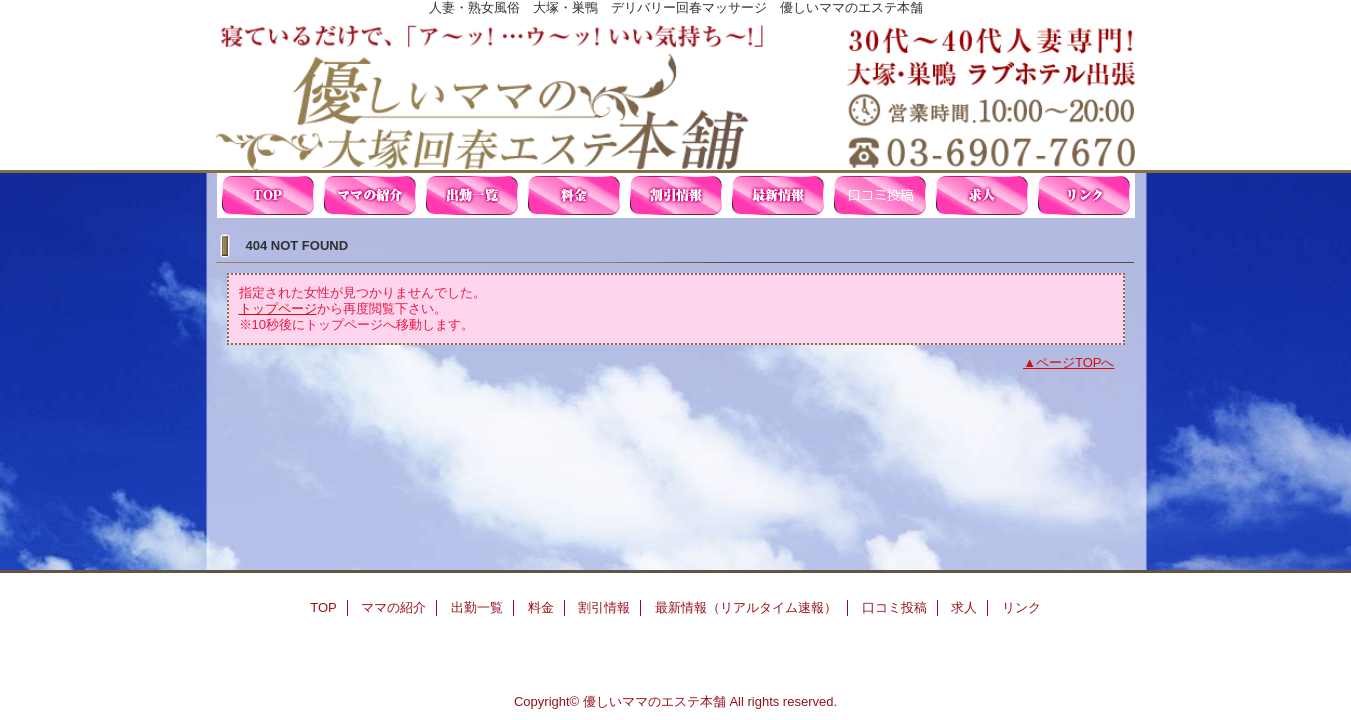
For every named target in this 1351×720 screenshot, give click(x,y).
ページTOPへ (1075, 362)
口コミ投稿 (880, 195)
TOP (268, 195)
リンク (1084, 195)
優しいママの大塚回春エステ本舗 (676, 92)
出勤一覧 (472, 195)
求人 (982, 195)
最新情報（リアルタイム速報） (778, 195)
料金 (574, 195)
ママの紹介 (370, 195)
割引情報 (676, 195)
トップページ (278, 308)
